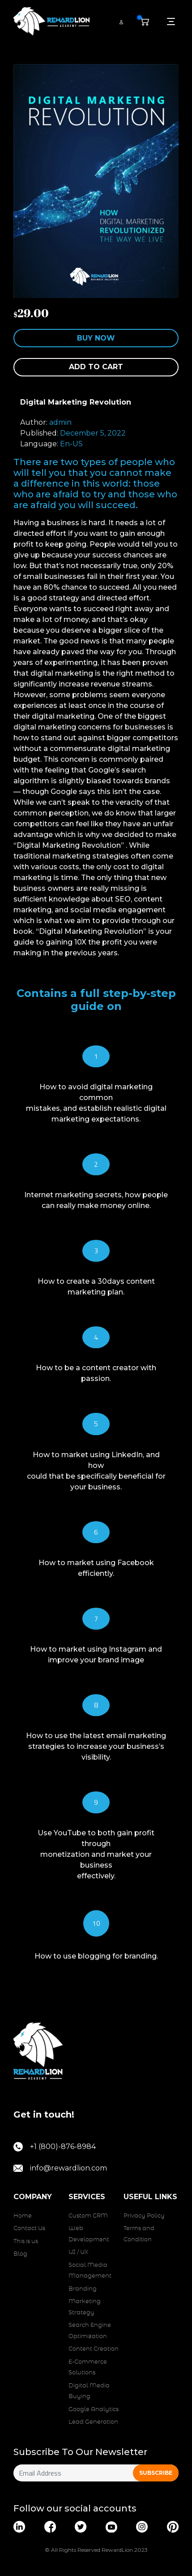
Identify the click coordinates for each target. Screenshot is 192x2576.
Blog (20, 2254)
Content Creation (93, 2349)
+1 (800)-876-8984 (54, 2146)
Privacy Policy (144, 2216)
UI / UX (78, 2252)
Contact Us (29, 2228)
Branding (82, 2289)
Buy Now (96, 338)
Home (22, 2216)
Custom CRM (88, 2216)
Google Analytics (93, 2409)
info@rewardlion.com (60, 2168)
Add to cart (96, 366)
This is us (25, 2241)
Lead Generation (93, 2422)
